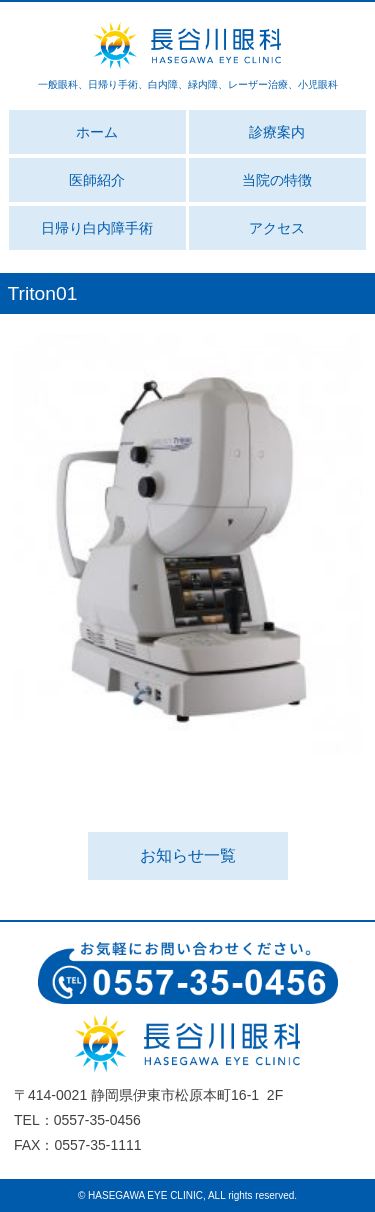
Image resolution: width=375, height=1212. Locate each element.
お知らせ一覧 (188, 855)
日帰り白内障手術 (97, 228)
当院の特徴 (277, 180)
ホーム (97, 132)
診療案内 (277, 132)
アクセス (277, 228)
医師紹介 (97, 180)
